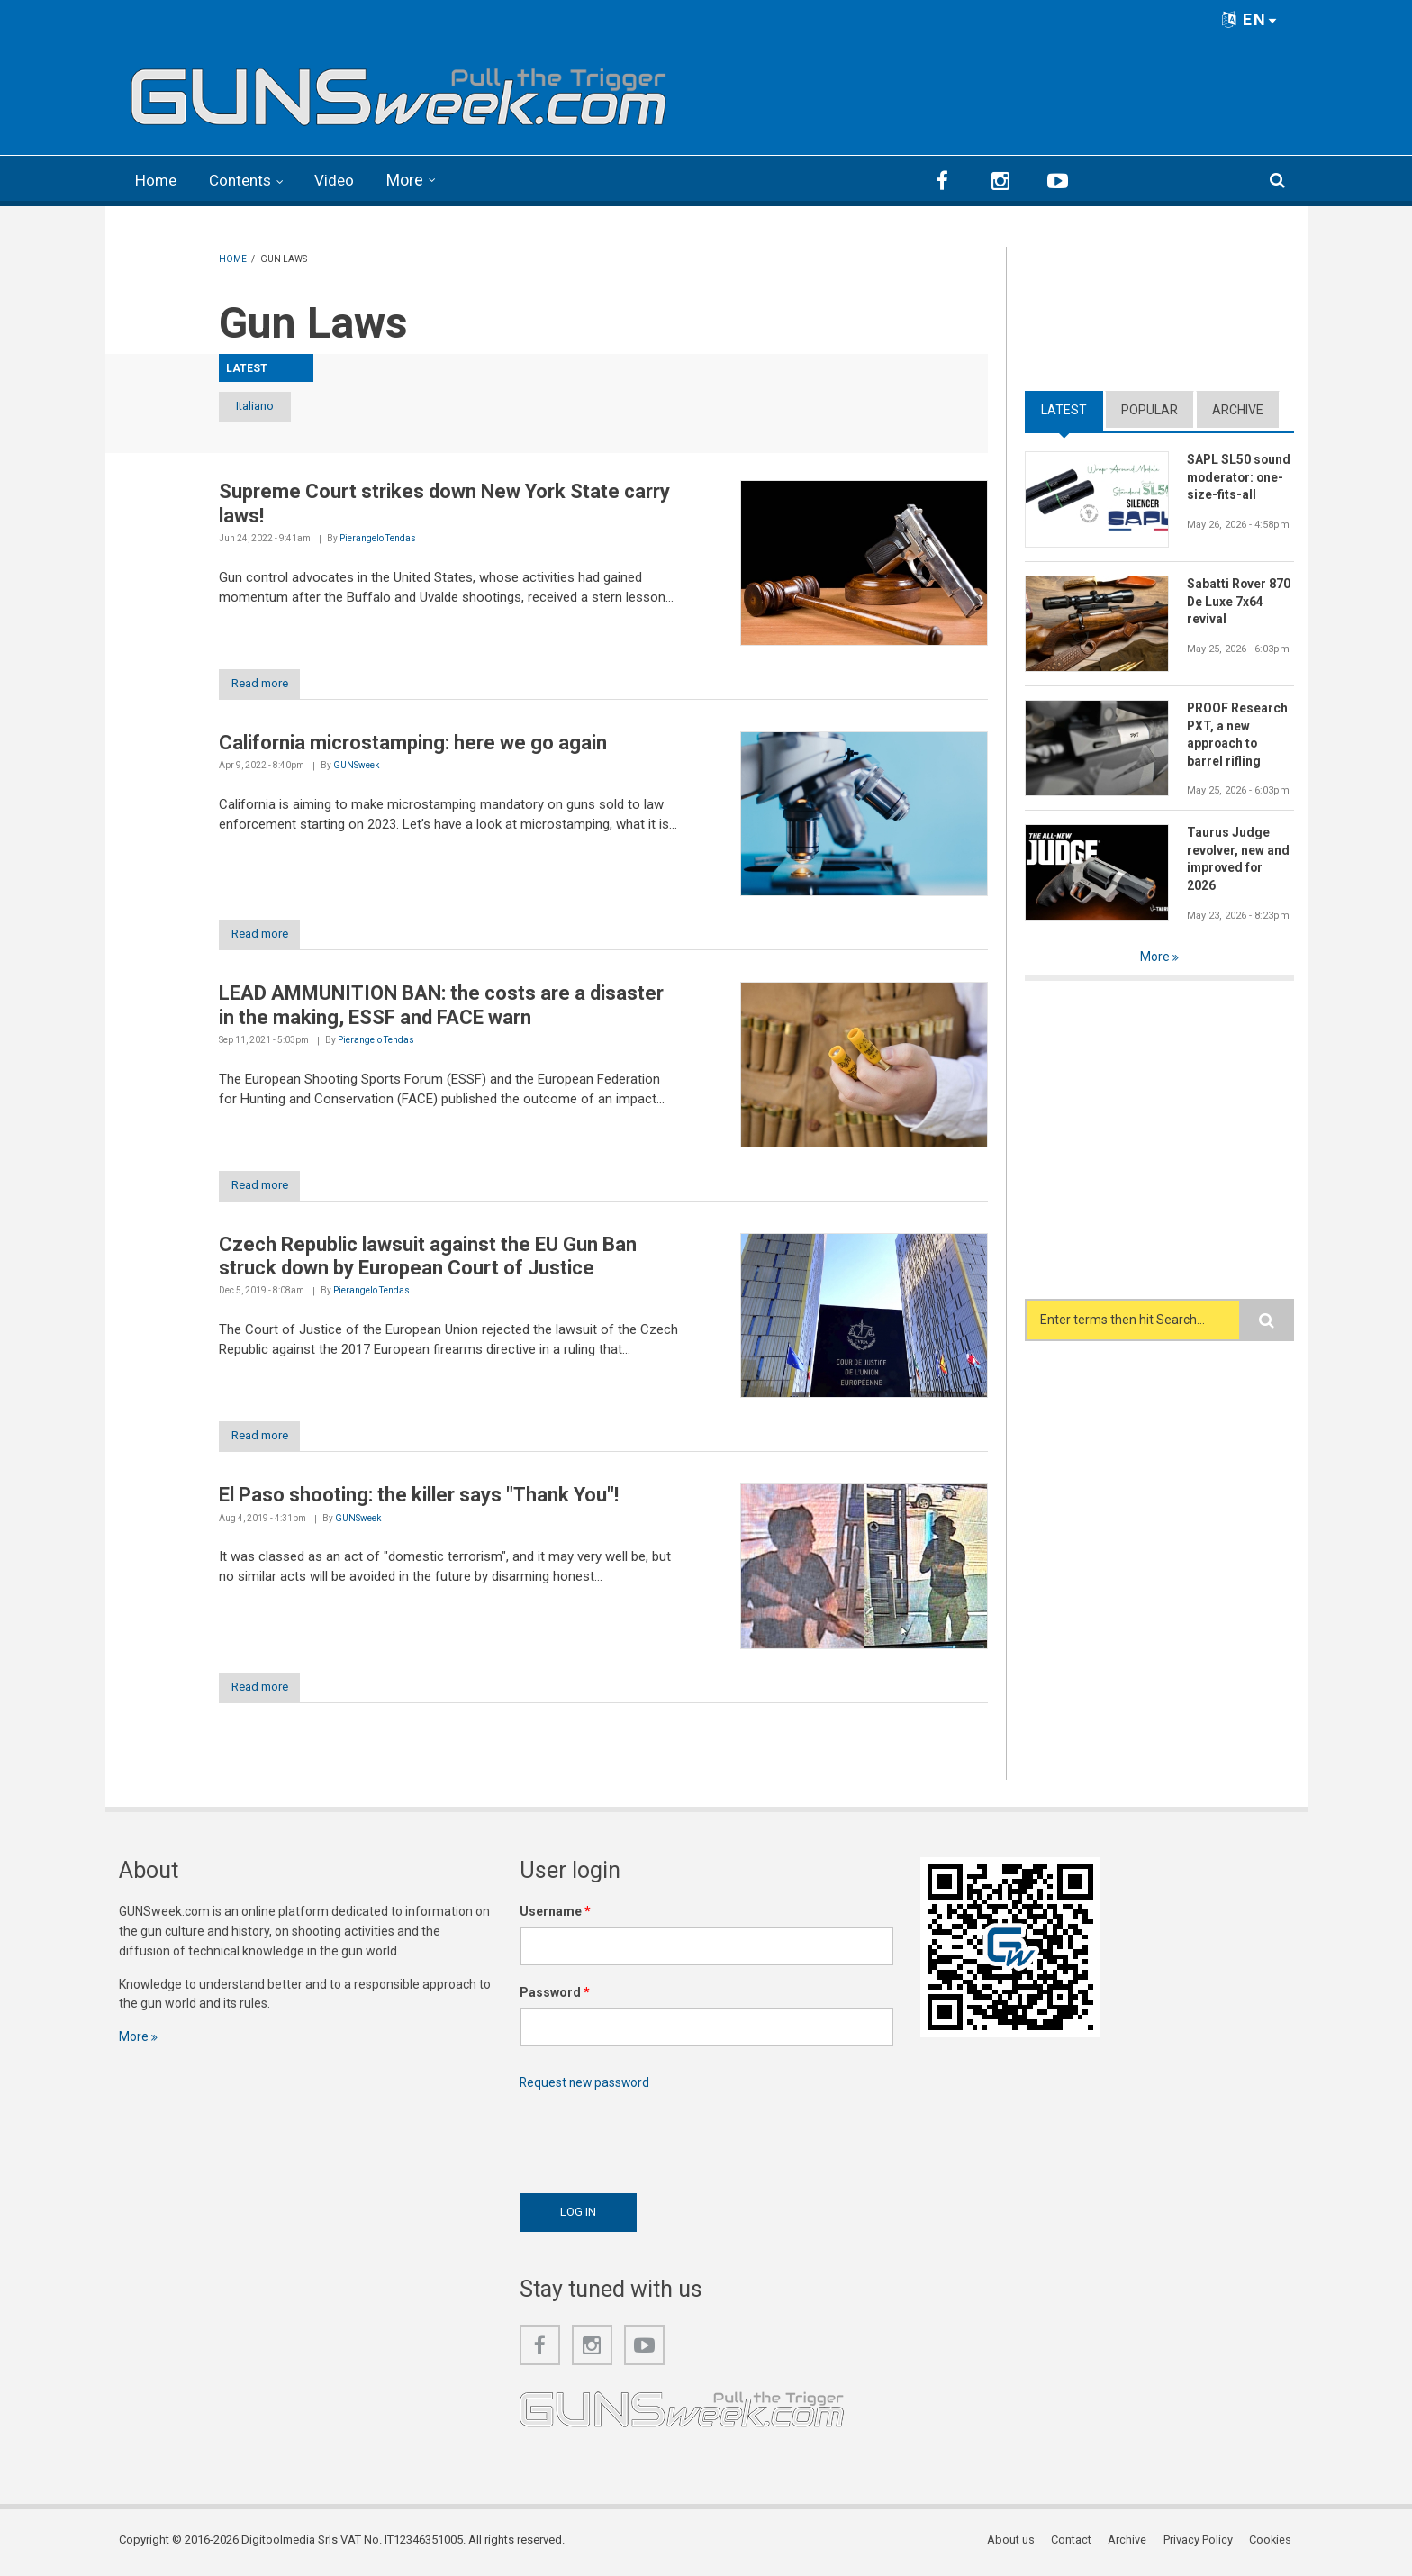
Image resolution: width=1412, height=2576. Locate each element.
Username (555, 1915)
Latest (1064, 408)
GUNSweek (356, 766)
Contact (1074, 2544)
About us (1013, 2544)
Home (157, 179)
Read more (266, 683)
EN (1250, 19)
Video (341, 179)
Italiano (266, 406)
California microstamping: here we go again (413, 742)
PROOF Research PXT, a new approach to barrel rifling (1238, 734)
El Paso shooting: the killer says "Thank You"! (419, 1498)
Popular (1149, 408)
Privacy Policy (1200, 2544)
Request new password (586, 2086)
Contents (245, 179)
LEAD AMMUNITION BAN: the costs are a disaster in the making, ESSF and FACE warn (441, 1006)
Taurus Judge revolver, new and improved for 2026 (1238, 858)
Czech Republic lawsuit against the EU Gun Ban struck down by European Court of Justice (428, 1258)
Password (555, 1996)
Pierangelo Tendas (377, 538)
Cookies (1272, 2544)
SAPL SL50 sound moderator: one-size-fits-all (1239, 476)
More (412, 179)
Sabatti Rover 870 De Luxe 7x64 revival (1239, 601)
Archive (1237, 408)
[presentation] (656, 2141)
